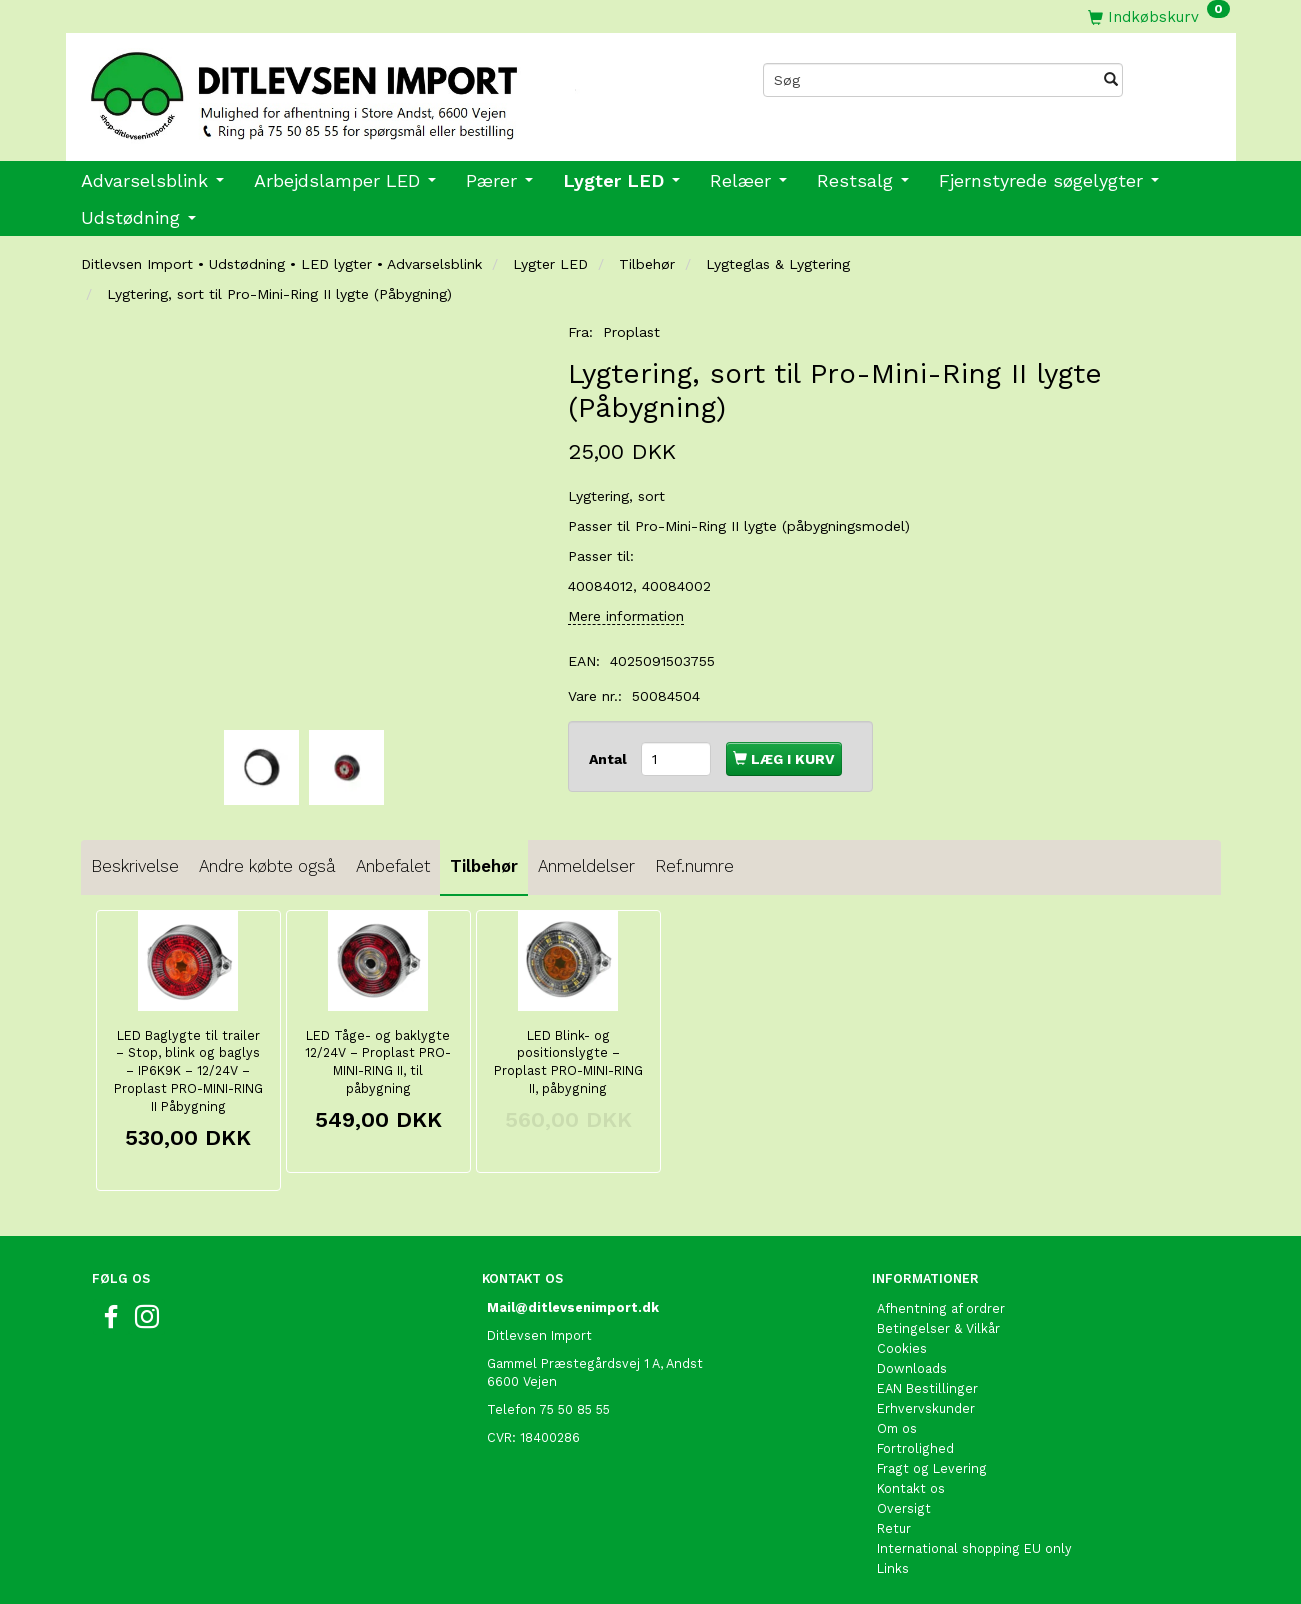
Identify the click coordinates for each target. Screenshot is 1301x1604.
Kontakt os (911, 1488)
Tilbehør (484, 866)
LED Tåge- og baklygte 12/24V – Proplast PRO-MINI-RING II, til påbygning (378, 1062)
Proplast (631, 332)
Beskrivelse (135, 866)
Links (893, 1568)
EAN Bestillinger (927, 1388)
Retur (894, 1528)
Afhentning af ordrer (941, 1308)
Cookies (902, 1348)
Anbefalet (393, 866)
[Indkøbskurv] (1159, 16)
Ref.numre (694, 866)
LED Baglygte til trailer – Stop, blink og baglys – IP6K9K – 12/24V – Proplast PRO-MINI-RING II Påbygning (188, 1071)
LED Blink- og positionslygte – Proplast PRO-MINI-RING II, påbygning (568, 1062)
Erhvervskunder (926, 1408)
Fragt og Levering (932, 1468)
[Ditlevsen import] (358, 89)
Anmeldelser (586, 866)
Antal (610, 759)
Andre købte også (267, 866)
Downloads (912, 1368)
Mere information (626, 616)
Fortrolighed (915, 1448)
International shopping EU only (974, 1548)
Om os (897, 1428)
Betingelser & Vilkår (938, 1328)
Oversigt (904, 1508)
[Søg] (1111, 80)
